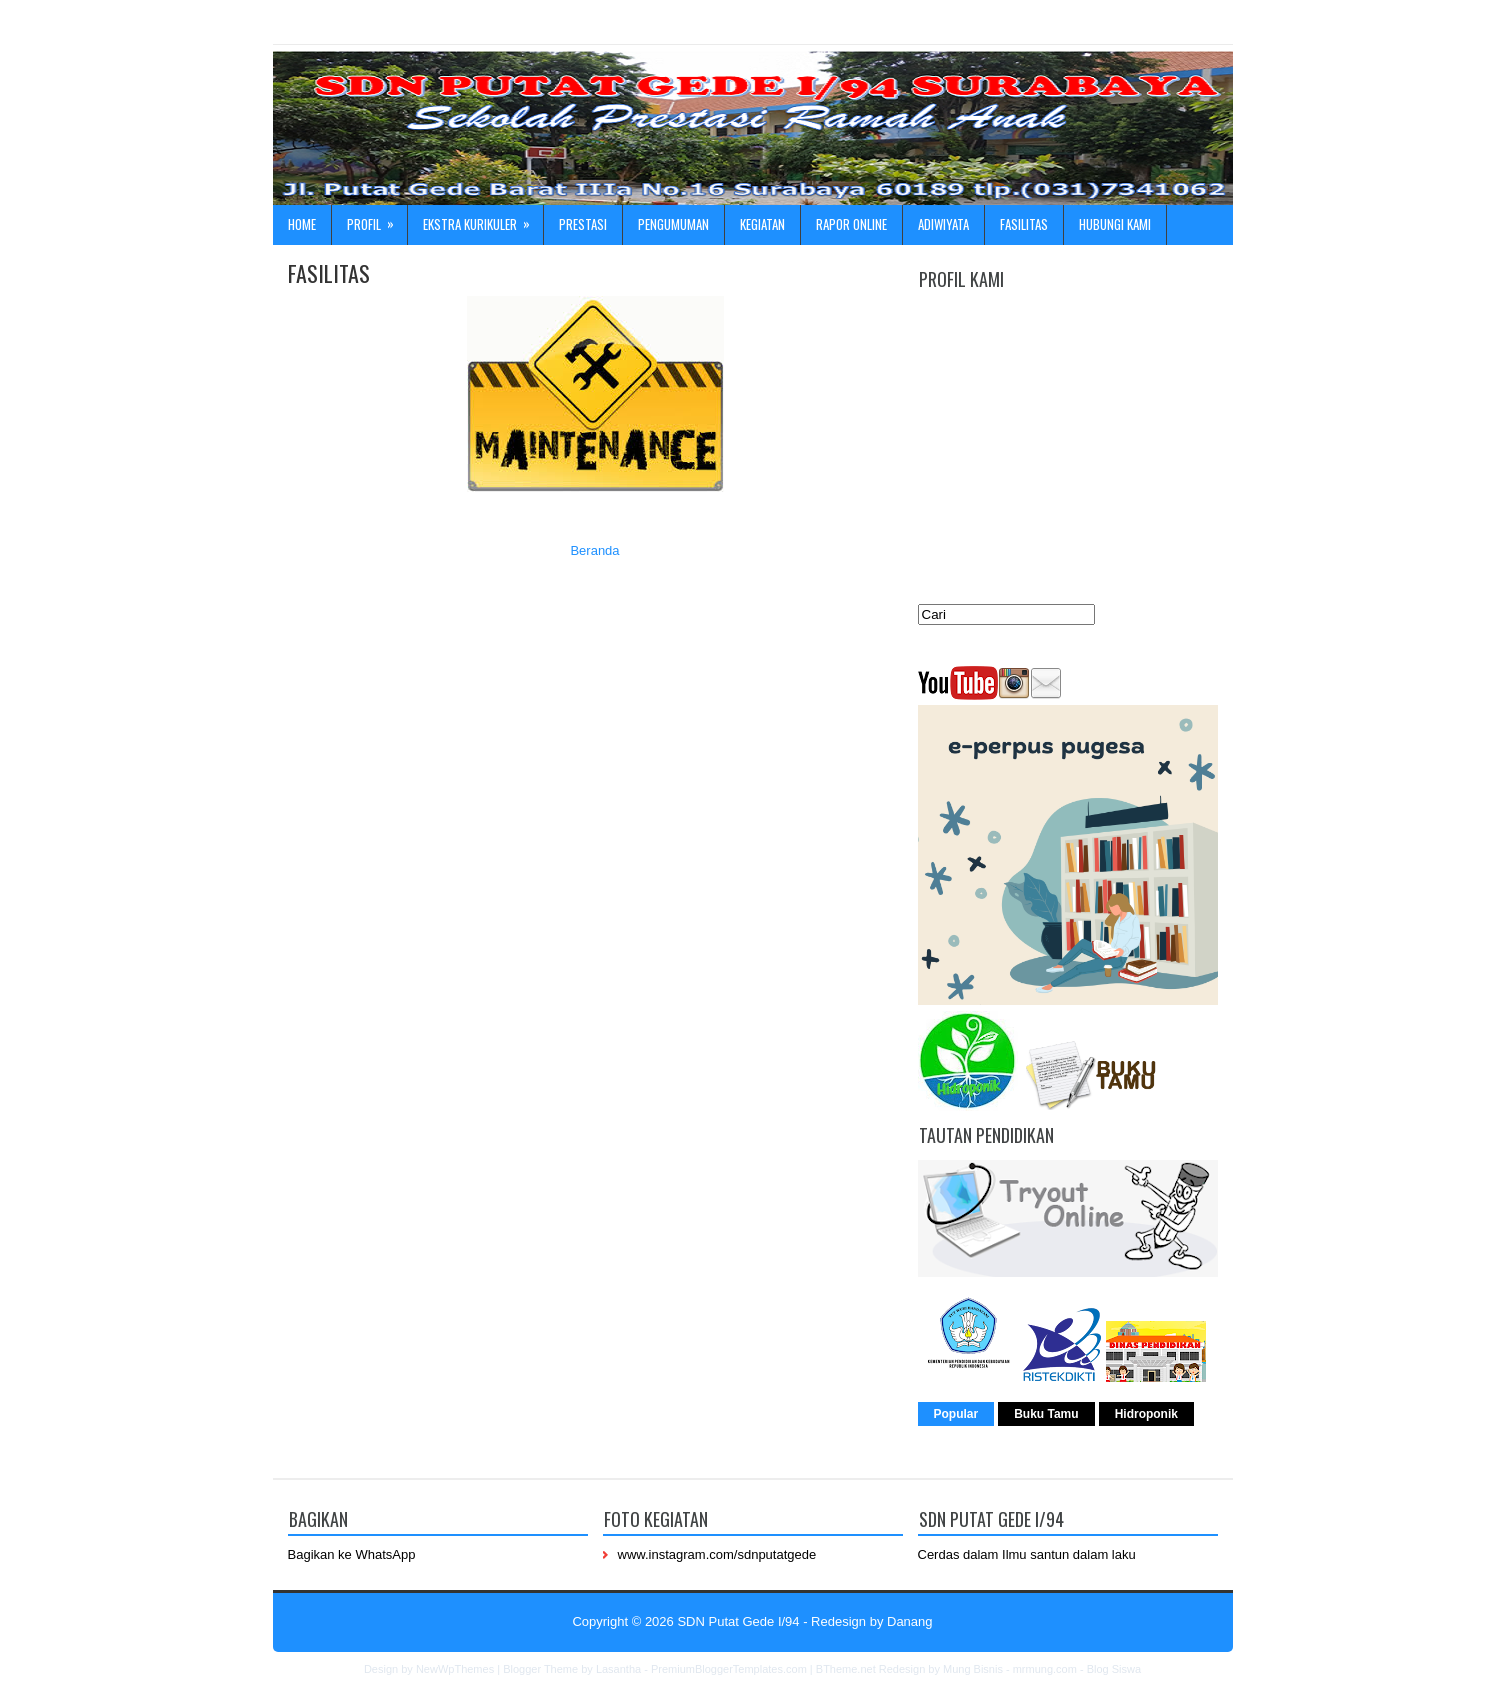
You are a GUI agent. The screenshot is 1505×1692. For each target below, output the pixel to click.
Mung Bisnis (973, 1669)
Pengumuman (673, 224)
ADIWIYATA (943, 224)
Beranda (594, 550)
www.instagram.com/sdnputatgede (717, 1554)
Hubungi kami (1115, 224)
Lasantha (618, 1669)
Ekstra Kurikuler (483, 219)
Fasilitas (1024, 224)
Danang (910, 1621)
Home (302, 224)
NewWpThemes (455, 1669)
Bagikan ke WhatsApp (352, 1554)
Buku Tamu (1046, 1414)
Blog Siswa (1114, 1669)
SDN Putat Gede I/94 (738, 1621)
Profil (377, 219)
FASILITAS (329, 273)
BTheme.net (846, 1669)
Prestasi (583, 224)
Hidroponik (1146, 1414)
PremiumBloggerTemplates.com (729, 1669)
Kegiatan (762, 224)
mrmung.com (1045, 1669)
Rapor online (851, 224)
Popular (956, 1414)
